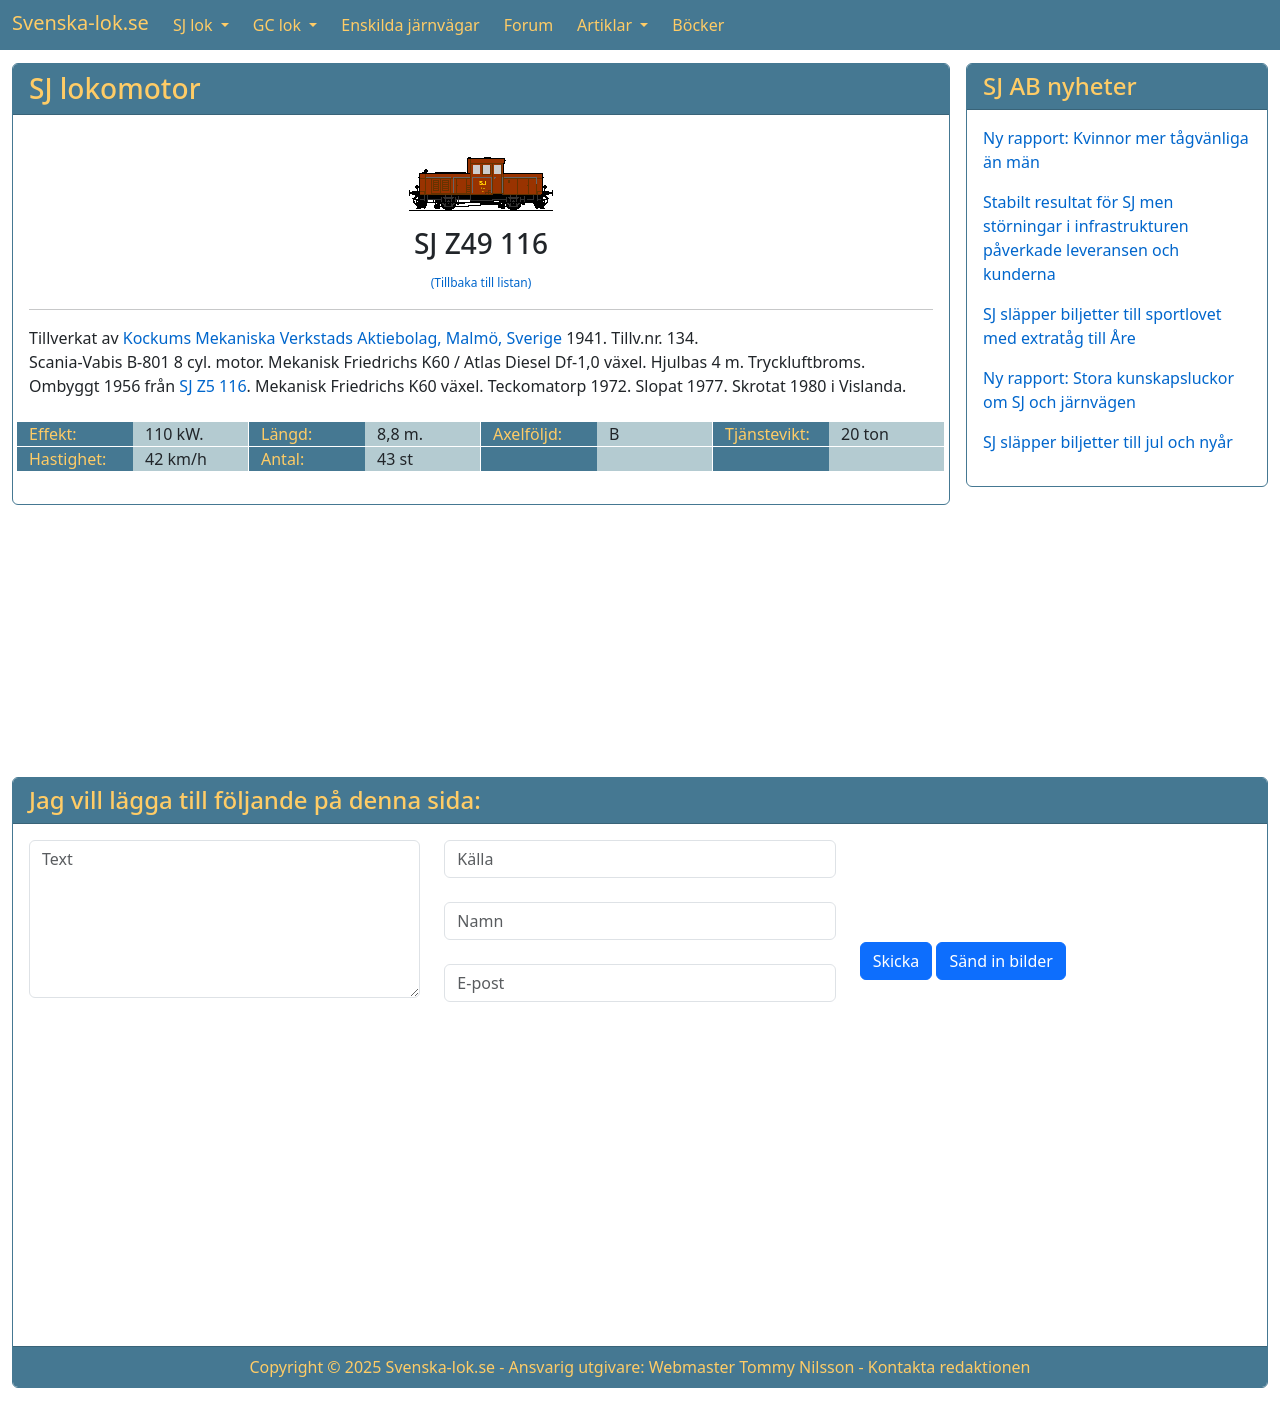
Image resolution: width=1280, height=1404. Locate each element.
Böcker (698, 25)
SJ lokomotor (115, 88)
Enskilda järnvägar (410, 25)
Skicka (896, 961)
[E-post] (639, 983)
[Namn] (639, 921)
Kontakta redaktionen (949, 1367)
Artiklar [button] (606, 25)
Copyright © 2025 (315, 1367)
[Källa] (639, 859)
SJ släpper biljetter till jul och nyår (1108, 442)
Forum (528, 25)
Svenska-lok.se (80, 22)
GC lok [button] (279, 25)
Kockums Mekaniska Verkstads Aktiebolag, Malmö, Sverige (342, 338)
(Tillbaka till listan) (481, 282)
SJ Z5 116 (212, 386)
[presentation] (1012, 879)
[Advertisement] (1117, 628)
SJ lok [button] (195, 25)
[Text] (224, 919)
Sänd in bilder (1000, 961)
